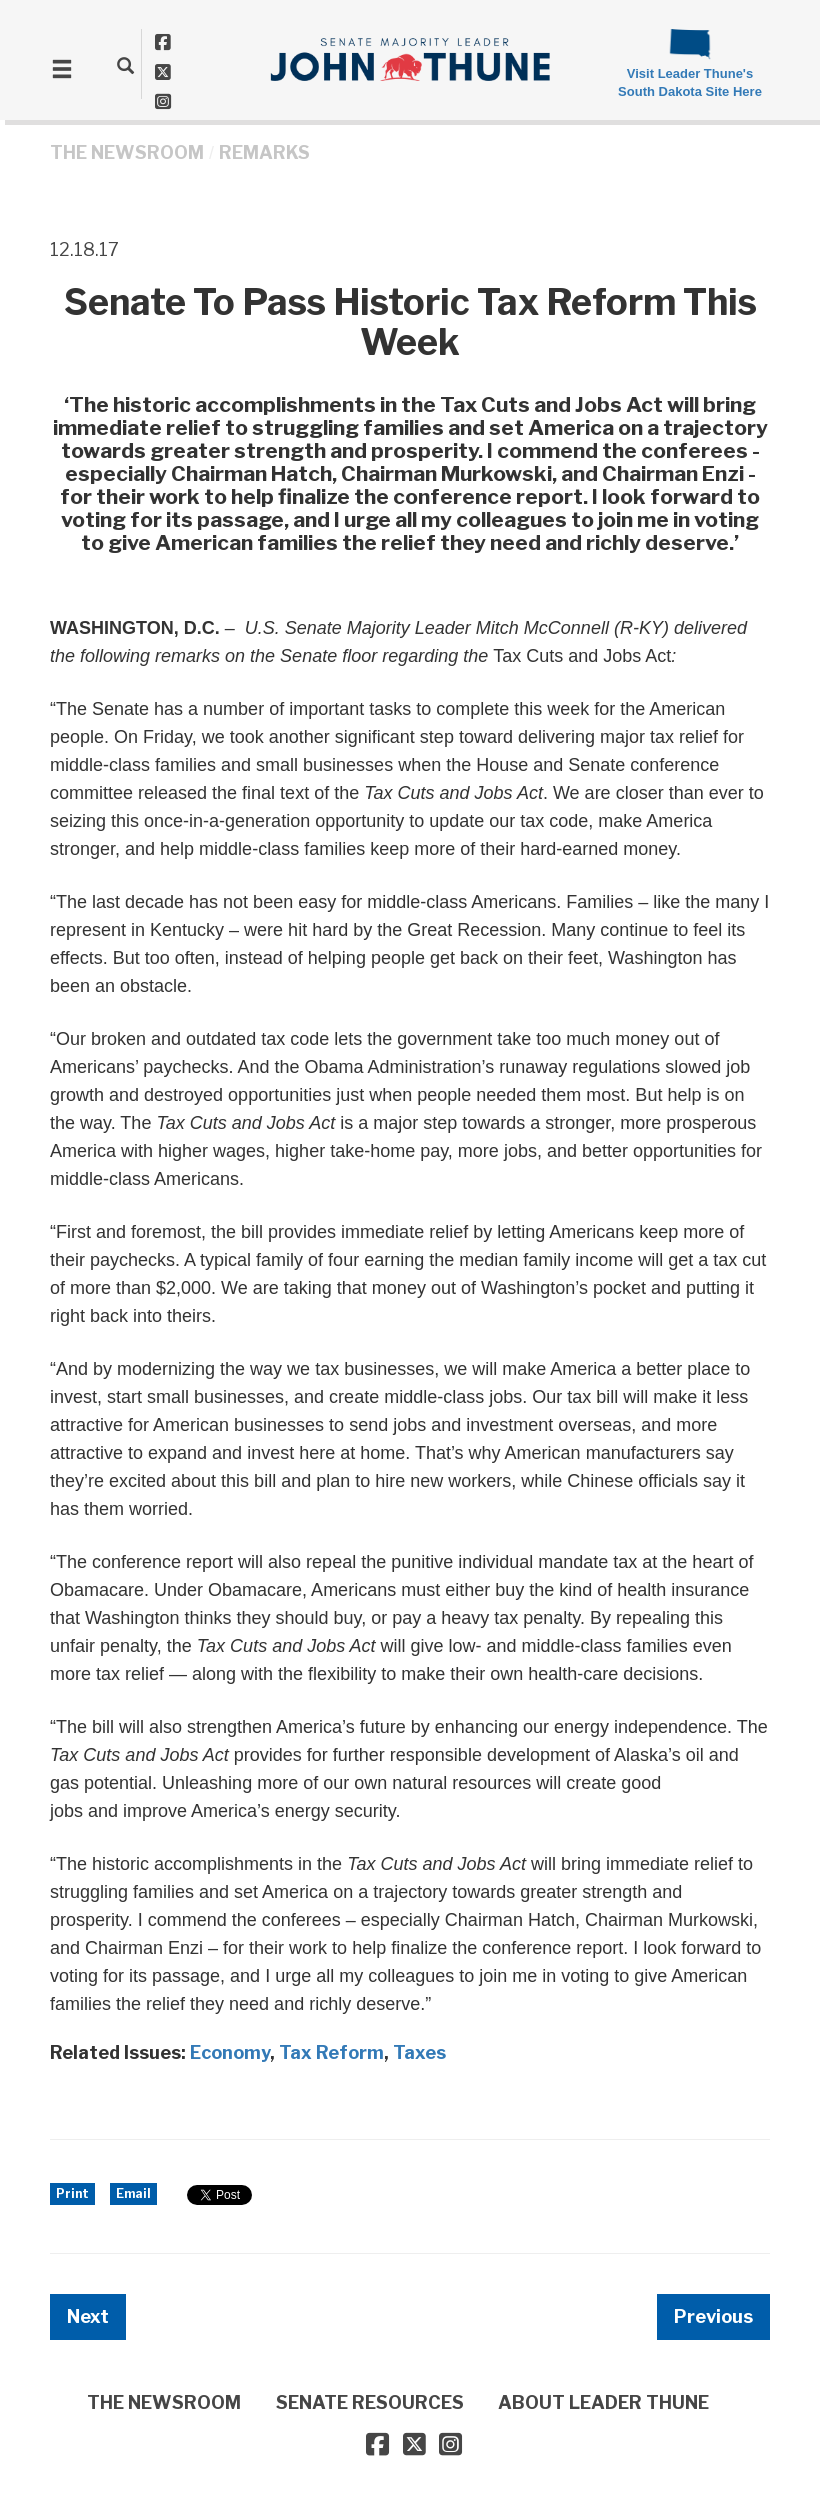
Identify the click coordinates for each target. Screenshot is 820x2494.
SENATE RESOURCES (370, 2402)
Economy (230, 2052)
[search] (125, 65)
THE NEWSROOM (127, 152)
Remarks (264, 152)
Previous (713, 2316)
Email (133, 2193)
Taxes (419, 2052)
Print (72, 2193)
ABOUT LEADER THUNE (603, 2402)
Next (88, 2316)
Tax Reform (331, 2052)
